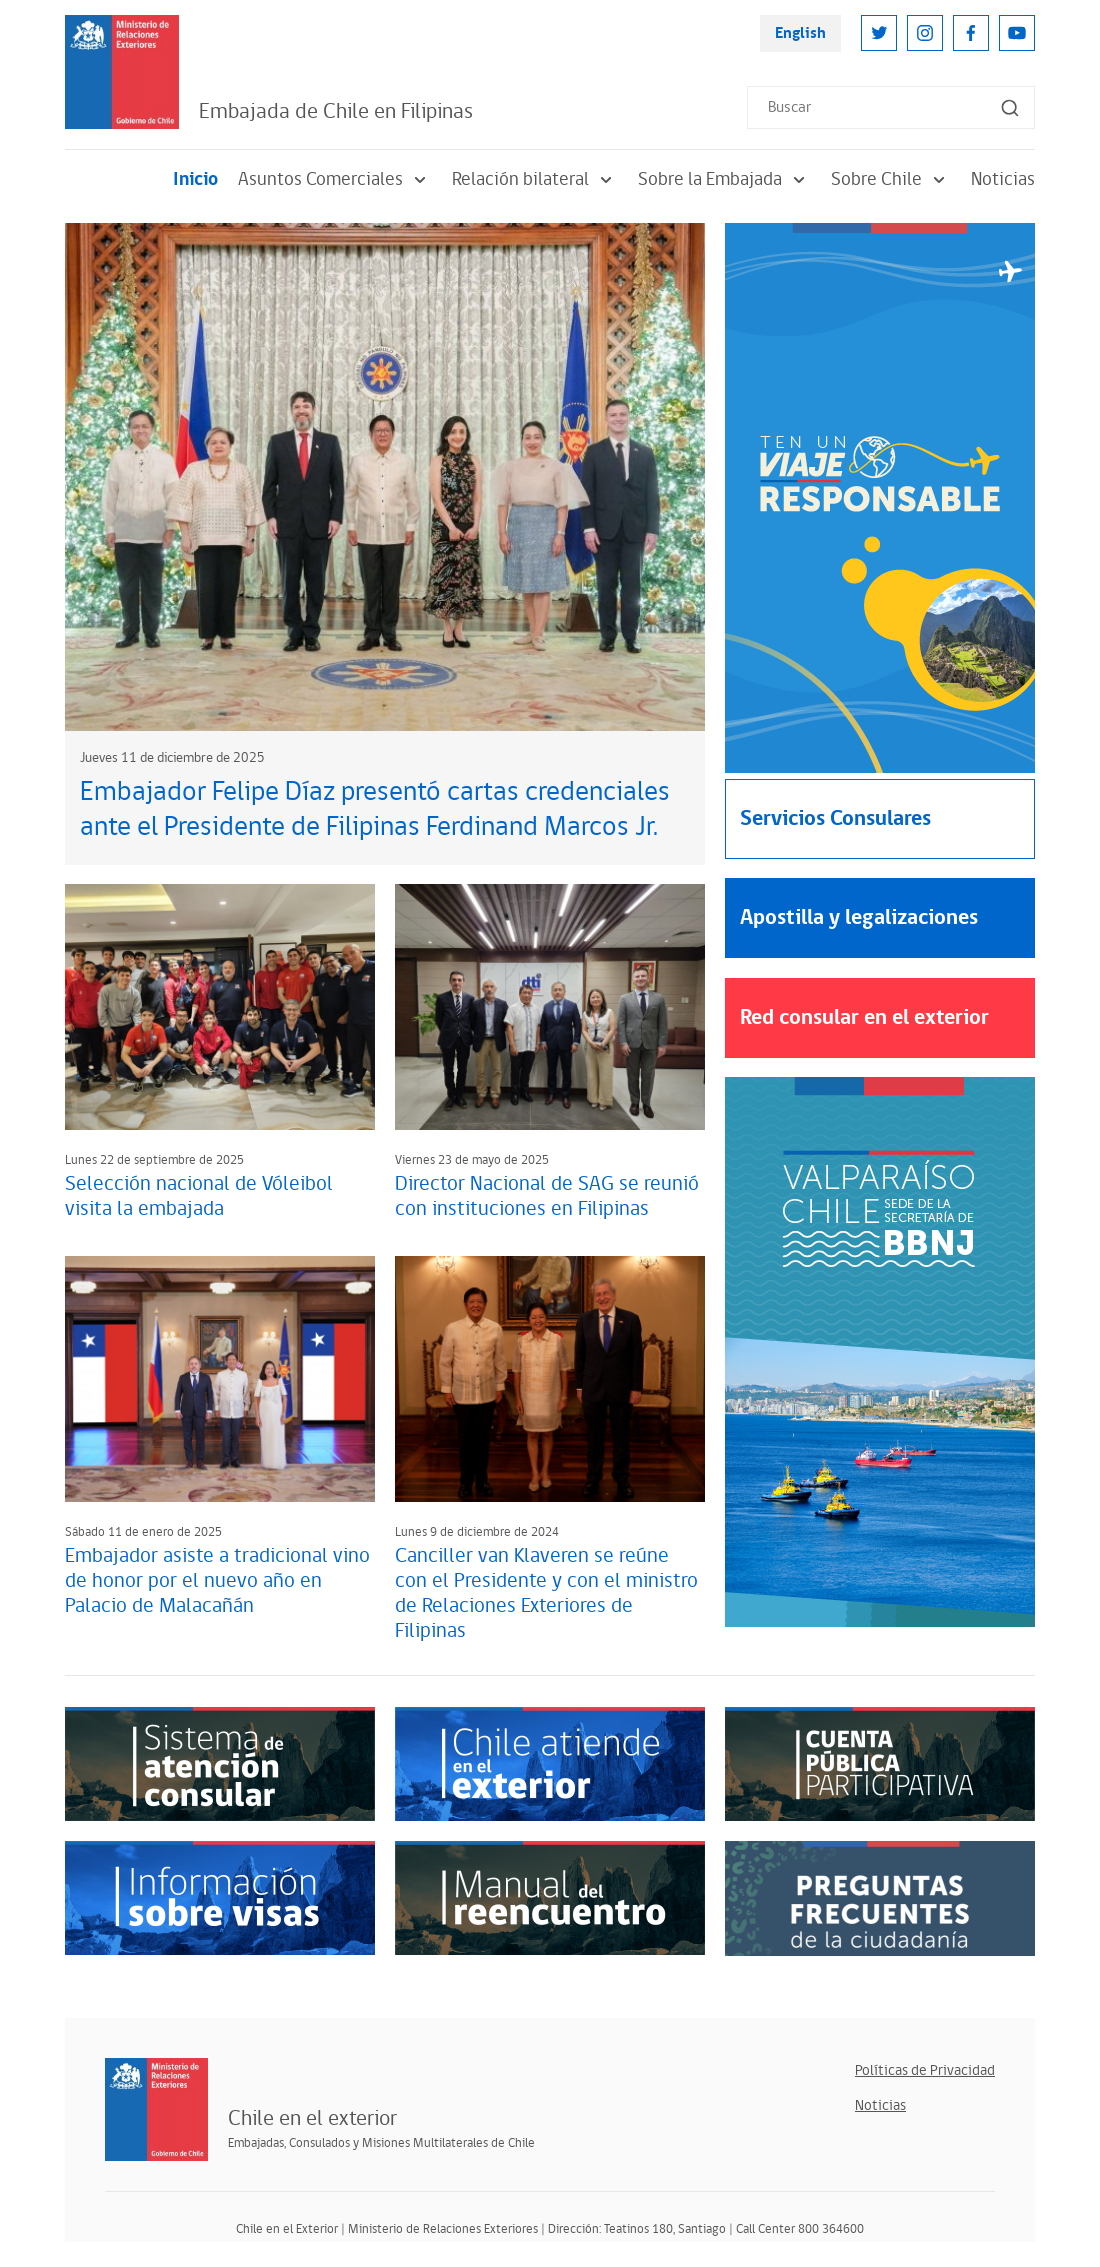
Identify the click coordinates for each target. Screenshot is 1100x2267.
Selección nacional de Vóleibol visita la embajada (199, 1196)
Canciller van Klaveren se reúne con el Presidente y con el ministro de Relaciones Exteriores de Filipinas (546, 1593)
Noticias (1003, 179)
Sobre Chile (891, 179)
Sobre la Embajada (724, 179)
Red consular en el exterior (864, 1017)
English (800, 33)
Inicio (195, 179)
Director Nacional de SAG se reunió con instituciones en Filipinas (547, 1196)
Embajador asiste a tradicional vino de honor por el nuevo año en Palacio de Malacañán (217, 1581)
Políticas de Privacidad (925, 2070)
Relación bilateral (535, 179)
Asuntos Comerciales (335, 179)
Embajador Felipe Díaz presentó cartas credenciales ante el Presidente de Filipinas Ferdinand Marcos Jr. (375, 809)
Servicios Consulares (835, 818)
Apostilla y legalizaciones (859, 917)
